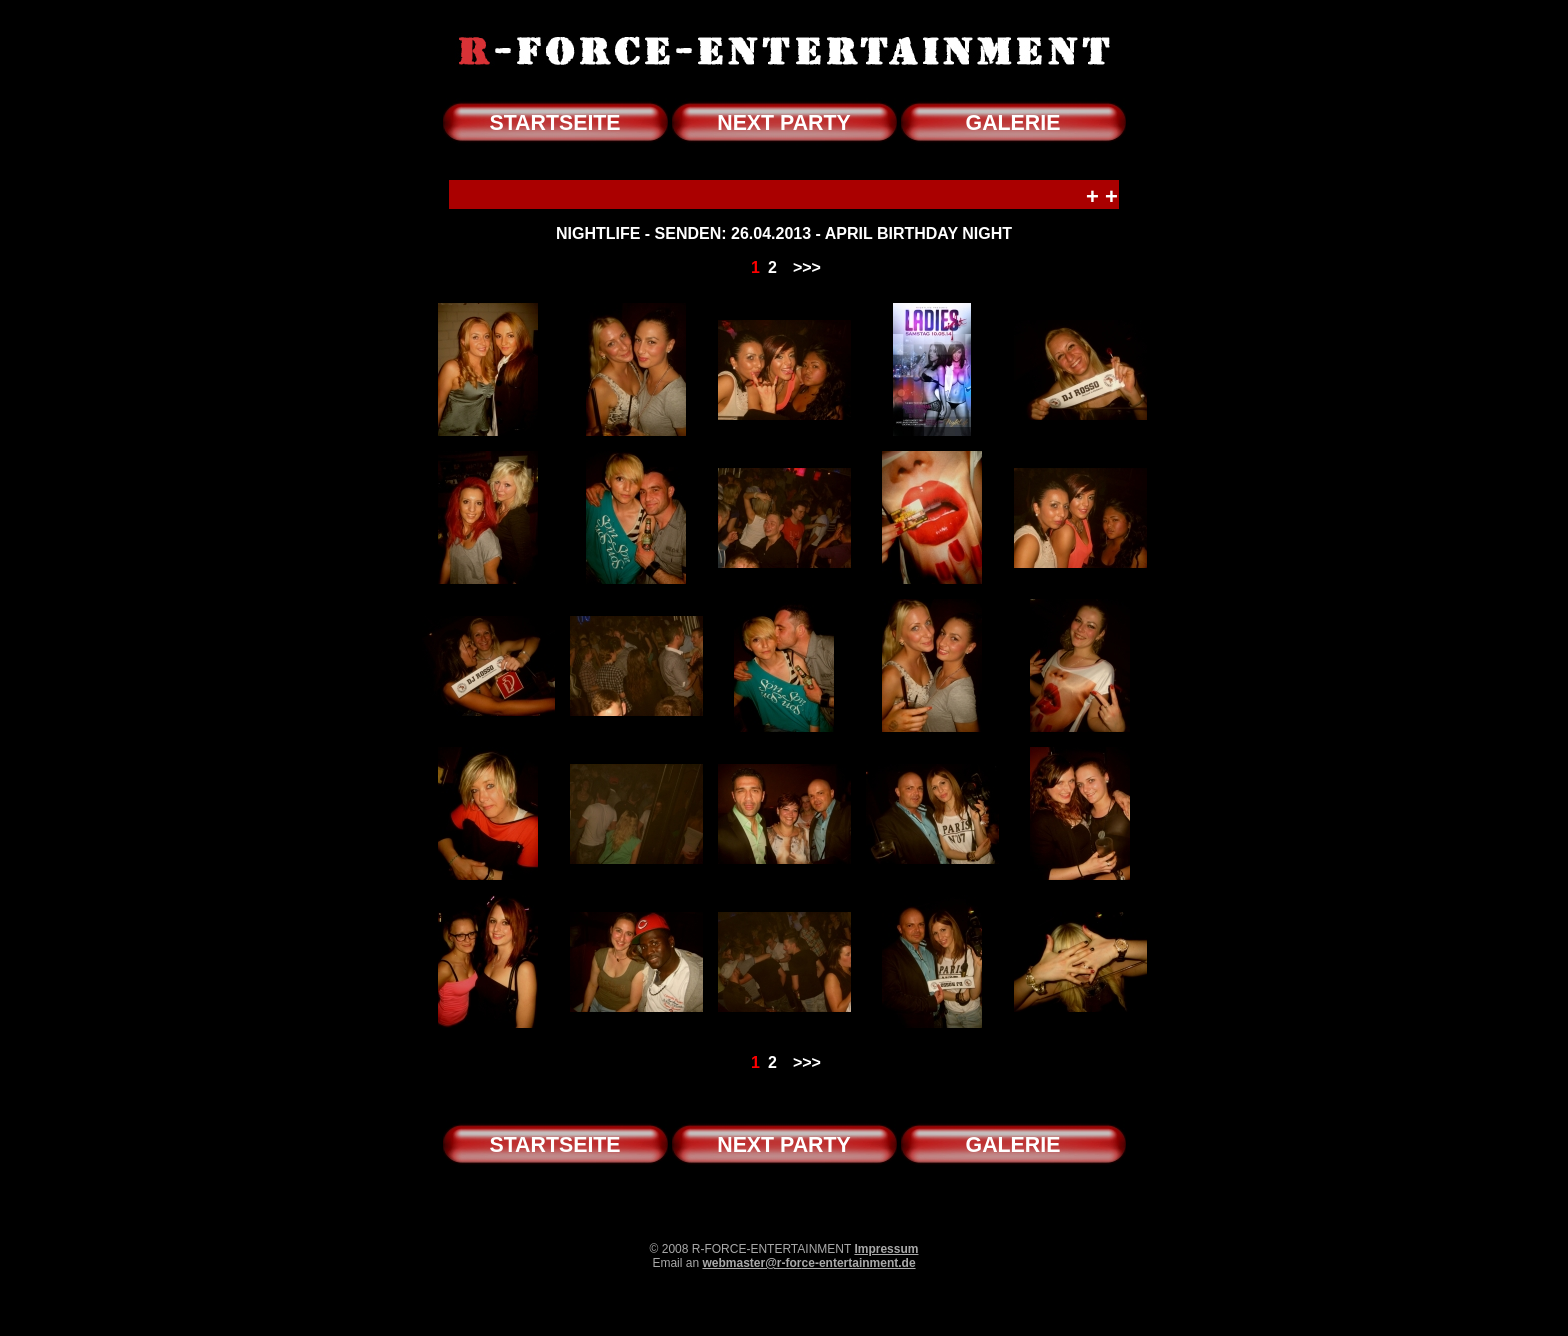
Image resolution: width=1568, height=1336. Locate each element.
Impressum (886, 1249)
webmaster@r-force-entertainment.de (808, 1263)
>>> (807, 267)
